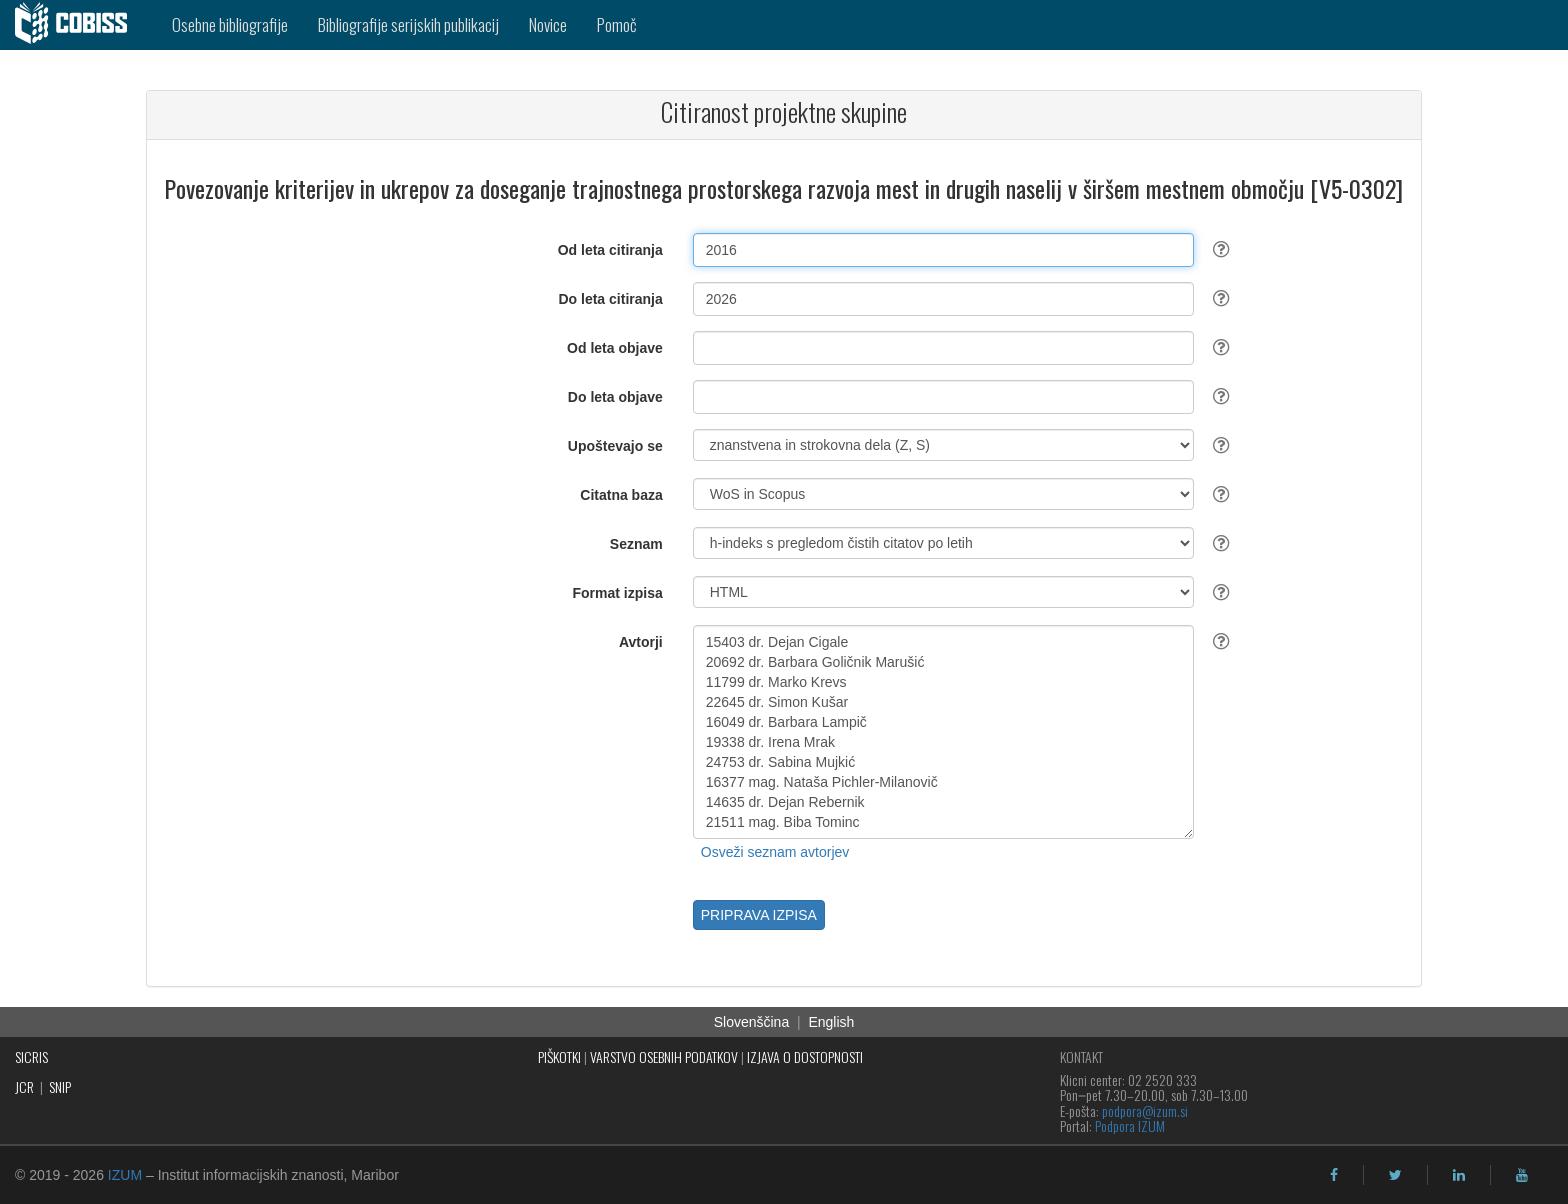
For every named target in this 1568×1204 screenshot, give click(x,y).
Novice (548, 24)
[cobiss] (78, 25)
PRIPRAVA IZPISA (759, 915)
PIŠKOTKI (559, 1056)
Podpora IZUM (1130, 1125)
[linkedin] (1459, 1175)
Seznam (636, 544)
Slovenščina (752, 1022)
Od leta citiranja (610, 250)
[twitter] (1395, 1175)
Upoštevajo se (615, 446)
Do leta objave (615, 397)
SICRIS (31, 1056)
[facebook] (1334, 1175)
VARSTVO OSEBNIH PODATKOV (664, 1056)
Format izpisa (618, 593)
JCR (24, 1086)
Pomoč (617, 24)
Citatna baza (621, 495)
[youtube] (1522, 1175)
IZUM (125, 1175)
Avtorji (641, 642)
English (831, 1022)
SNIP (60, 1086)
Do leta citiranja (610, 299)
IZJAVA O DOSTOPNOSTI (805, 1056)
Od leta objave (615, 348)
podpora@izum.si (1145, 1110)
